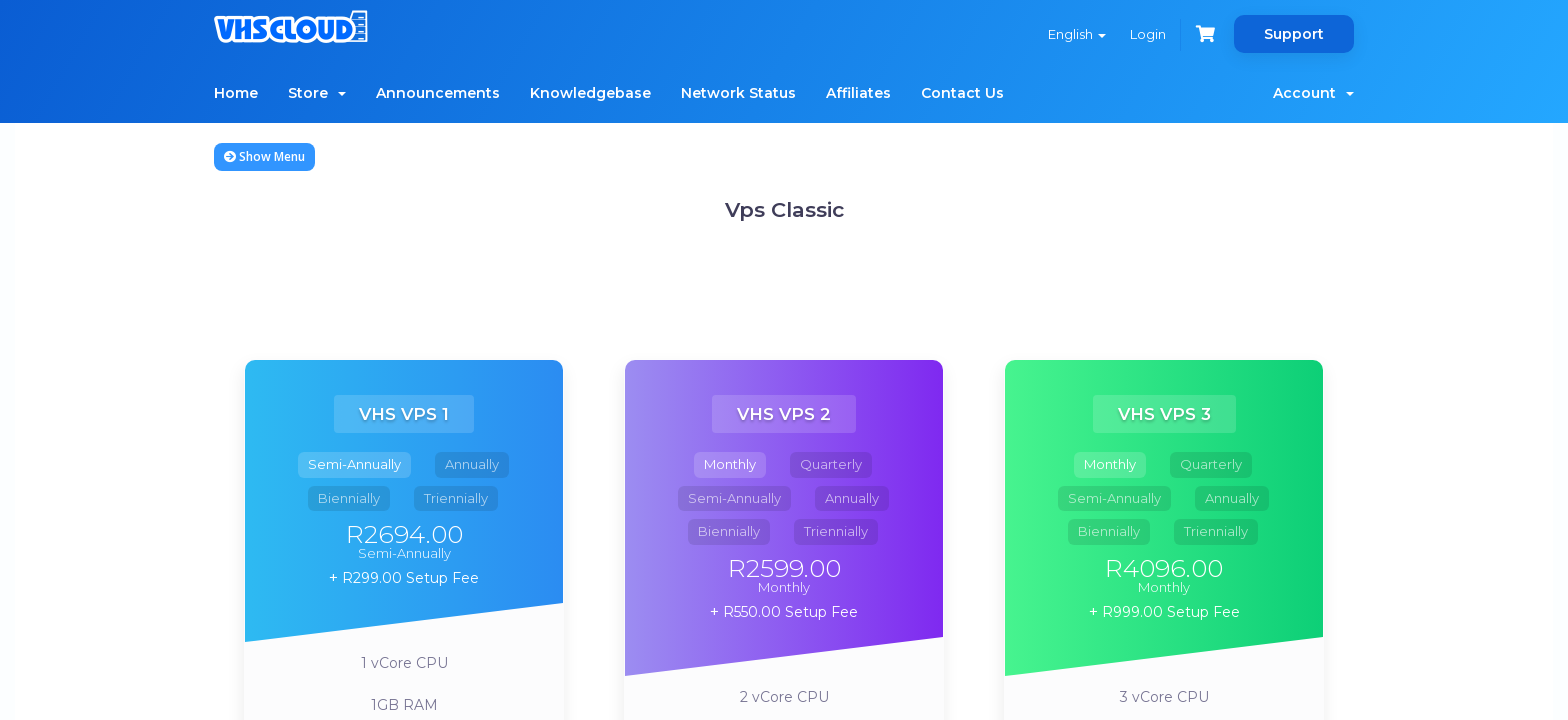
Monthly (730, 464)
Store (317, 93)
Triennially (456, 498)
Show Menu (264, 156)
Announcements (438, 93)
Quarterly (831, 464)
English (1077, 34)
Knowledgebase (590, 93)
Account (1313, 93)
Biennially (349, 498)
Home (236, 93)
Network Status (738, 93)
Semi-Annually (354, 464)
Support (1294, 34)
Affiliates (858, 93)
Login (1148, 34)
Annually (472, 464)
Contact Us (962, 93)
